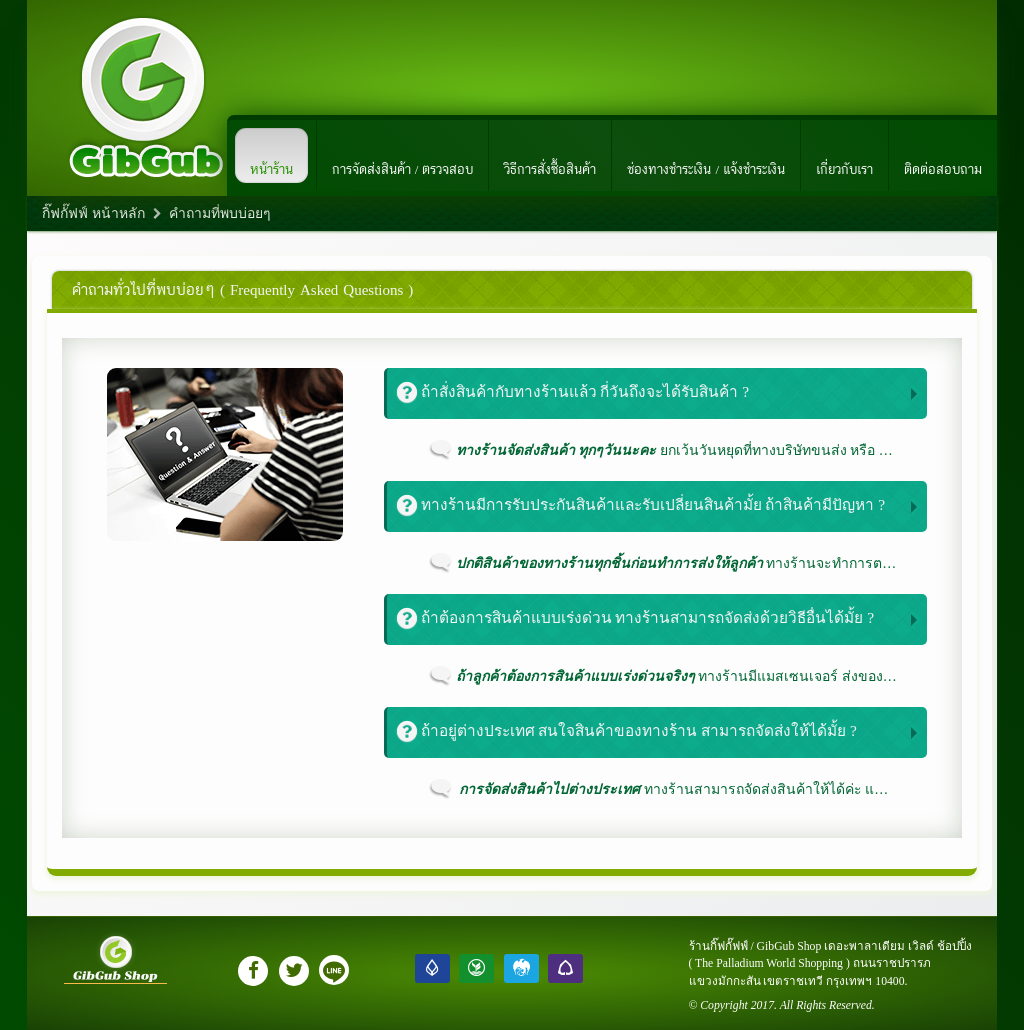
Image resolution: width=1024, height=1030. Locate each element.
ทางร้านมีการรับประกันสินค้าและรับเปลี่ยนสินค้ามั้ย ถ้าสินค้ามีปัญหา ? (641, 505)
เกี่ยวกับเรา (844, 156)
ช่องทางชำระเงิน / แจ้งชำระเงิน (706, 156)
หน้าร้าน (271, 156)
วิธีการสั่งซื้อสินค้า (550, 156)
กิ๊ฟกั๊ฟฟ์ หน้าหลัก (93, 213)
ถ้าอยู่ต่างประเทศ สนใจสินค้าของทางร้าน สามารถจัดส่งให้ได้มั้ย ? (627, 731)
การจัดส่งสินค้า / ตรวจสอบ (403, 156)
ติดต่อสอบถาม (943, 156)
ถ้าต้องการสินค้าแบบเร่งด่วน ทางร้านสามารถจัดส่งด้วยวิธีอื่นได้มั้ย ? (635, 618)
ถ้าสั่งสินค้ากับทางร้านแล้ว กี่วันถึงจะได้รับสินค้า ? (573, 392)
